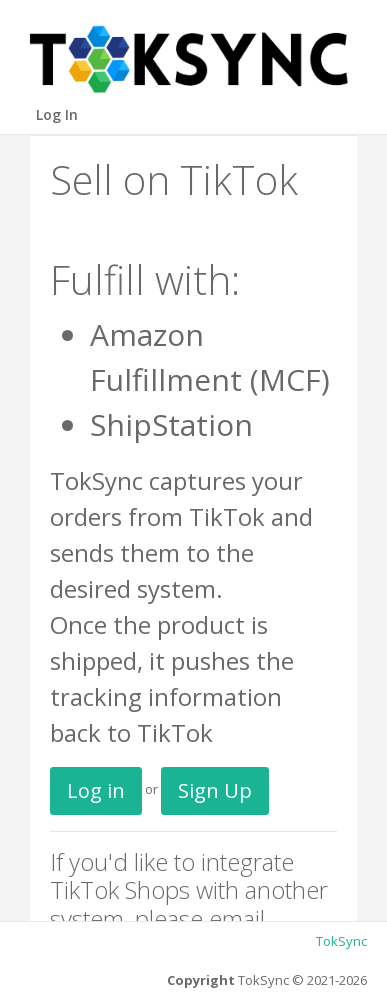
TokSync (341, 941)
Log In (57, 114)
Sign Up (215, 790)
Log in (96, 790)
